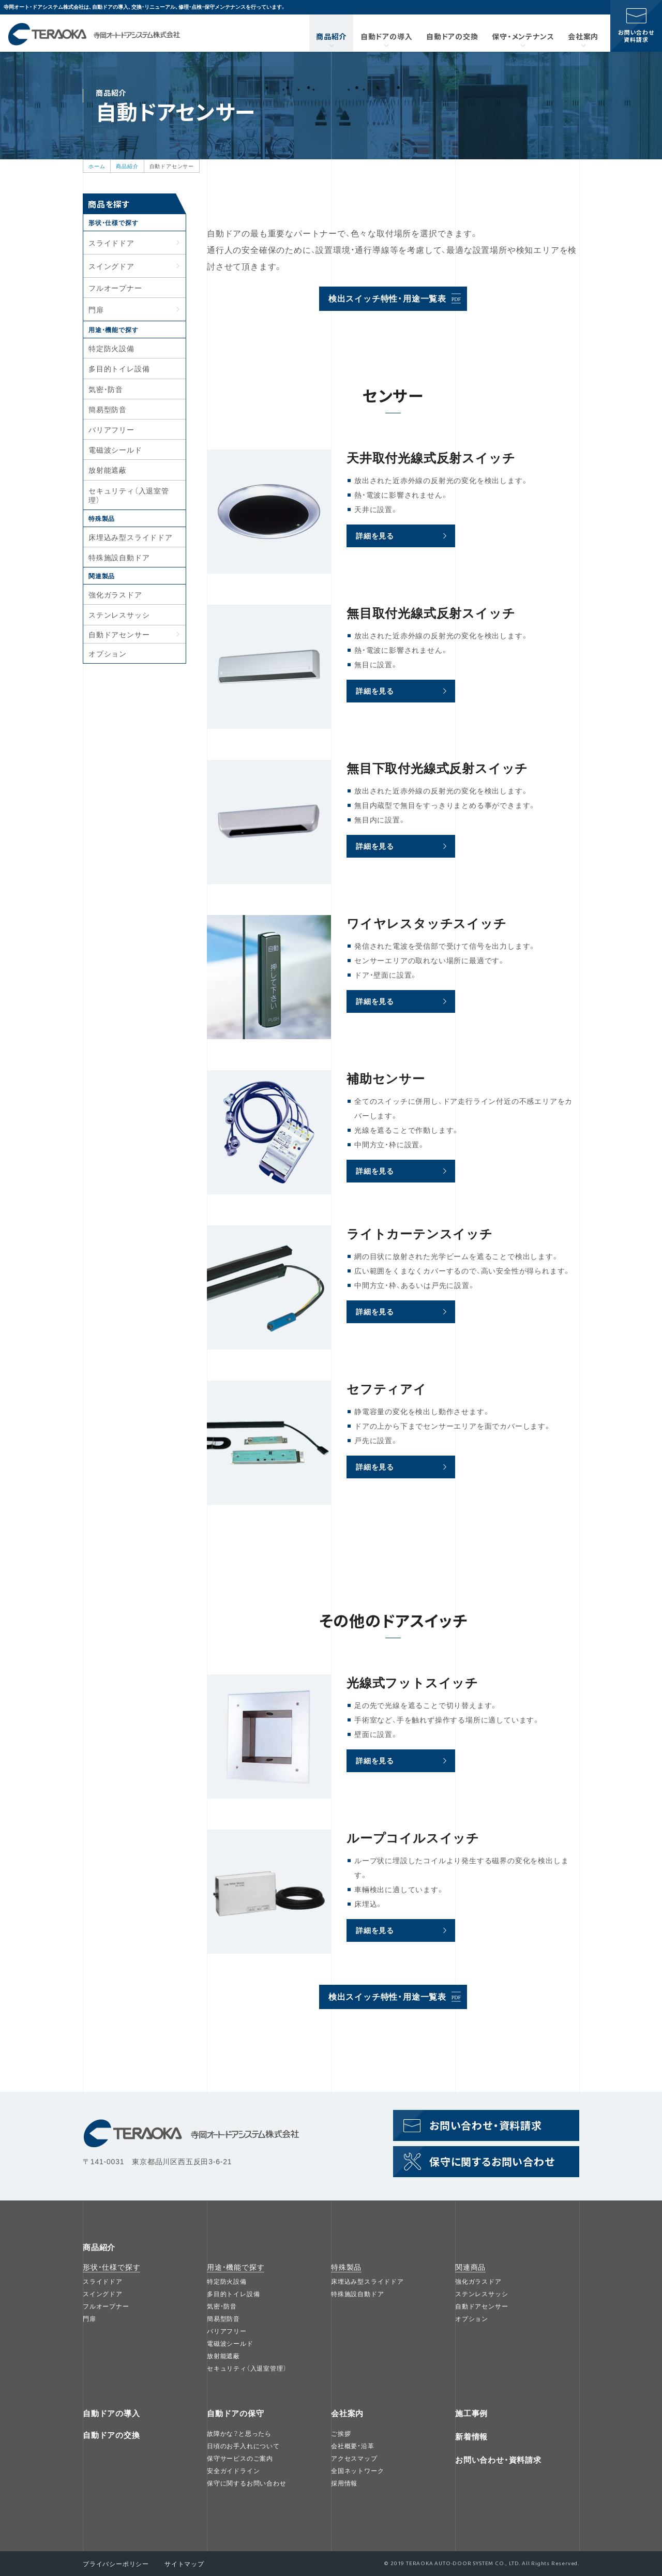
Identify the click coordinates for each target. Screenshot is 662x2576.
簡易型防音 (107, 409)
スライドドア (103, 2281)
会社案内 (583, 36)
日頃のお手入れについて (243, 2445)
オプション (107, 653)
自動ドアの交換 (452, 36)
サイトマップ (184, 2563)
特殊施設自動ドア (118, 557)
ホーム (96, 166)
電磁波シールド (115, 449)
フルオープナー (115, 287)
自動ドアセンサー (118, 634)
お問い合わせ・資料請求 (498, 2459)
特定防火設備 (111, 348)
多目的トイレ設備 (118, 368)
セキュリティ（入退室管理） (128, 495)
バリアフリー (111, 429)
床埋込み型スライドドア (130, 537)
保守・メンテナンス (523, 36)
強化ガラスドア (115, 594)
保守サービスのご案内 (240, 2458)
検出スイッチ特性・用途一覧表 (387, 298)
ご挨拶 (341, 2433)
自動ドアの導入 (386, 36)
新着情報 (471, 2436)
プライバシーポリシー (116, 2563)
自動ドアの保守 (235, 2413)
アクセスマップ (354, 2458)
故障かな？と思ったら (239, 2433)
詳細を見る (375, 535)
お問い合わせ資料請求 (636, 36)
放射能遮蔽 (107, 470)
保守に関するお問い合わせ (492, 2161)
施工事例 (471, 2413)
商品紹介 (331, 36)
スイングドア (103, 2293)
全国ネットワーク (357, 2470)
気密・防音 (105, 389)
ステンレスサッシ (118, 614)
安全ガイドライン (233, 2470)
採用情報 (344, 2483)
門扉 (89, 2318)
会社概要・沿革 (352, 2445)
